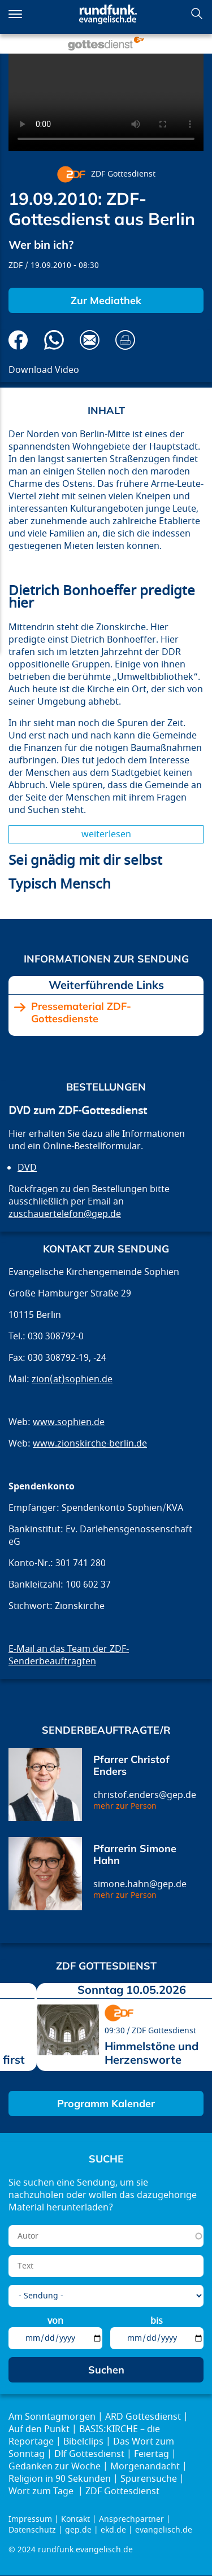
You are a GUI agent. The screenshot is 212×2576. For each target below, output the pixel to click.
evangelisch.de (163, 2530)
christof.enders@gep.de (144, 1795)
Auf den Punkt (39, 2429)
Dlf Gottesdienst (89, 2454)
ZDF (15, 265)
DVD (27, 1168)
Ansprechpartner (131, 2519)
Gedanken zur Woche (54, 2466)
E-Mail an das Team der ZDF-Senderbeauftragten (68, 1655)
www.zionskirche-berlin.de (90, 1443)
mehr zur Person (125, 1806)
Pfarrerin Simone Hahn (134, 1854)
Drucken (125, 340)
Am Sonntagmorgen (52, 2417)
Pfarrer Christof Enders (131, 1765)
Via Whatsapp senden (54, 340)
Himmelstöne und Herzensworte (151, 2053)
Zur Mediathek (106, 300)
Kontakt (75, 2519)
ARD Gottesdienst (143, 2417)
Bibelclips (83, 2441)
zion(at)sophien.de (72, 1379)
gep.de (78, 2530)
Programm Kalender (106, 2103)
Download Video (43, 370)
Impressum (30, 2519)
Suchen (197, 13)
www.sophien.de (69, 1422)
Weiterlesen (106, 834)
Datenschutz (32, 2530)
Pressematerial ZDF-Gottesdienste (81, 1012)
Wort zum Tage (42, 2491)
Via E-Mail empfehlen (89, 340)
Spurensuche (148, 2479)
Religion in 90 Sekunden (59, 2479)
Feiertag (151, 2454)
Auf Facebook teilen (18, 340)
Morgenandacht (145, 2466)
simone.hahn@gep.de (140, 1884)
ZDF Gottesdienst (123, 174)
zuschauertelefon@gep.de (64, 1214)
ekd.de (113, 2530)
